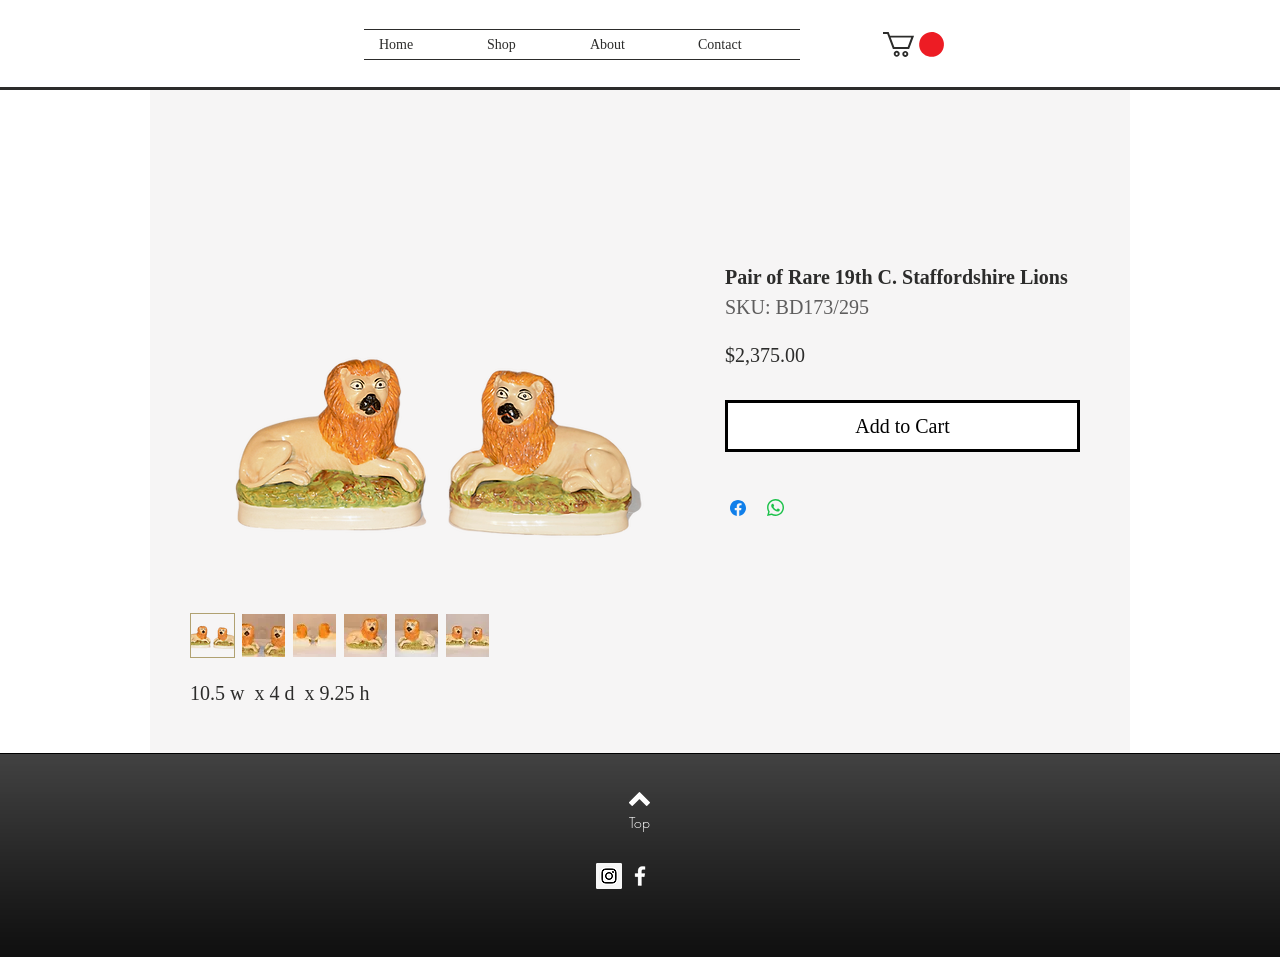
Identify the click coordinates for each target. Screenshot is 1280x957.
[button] (913, 44)
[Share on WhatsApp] (776, 508)
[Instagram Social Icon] (609, 876)
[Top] (639, 823)
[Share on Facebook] (738, 508)
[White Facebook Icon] (640, 876)
